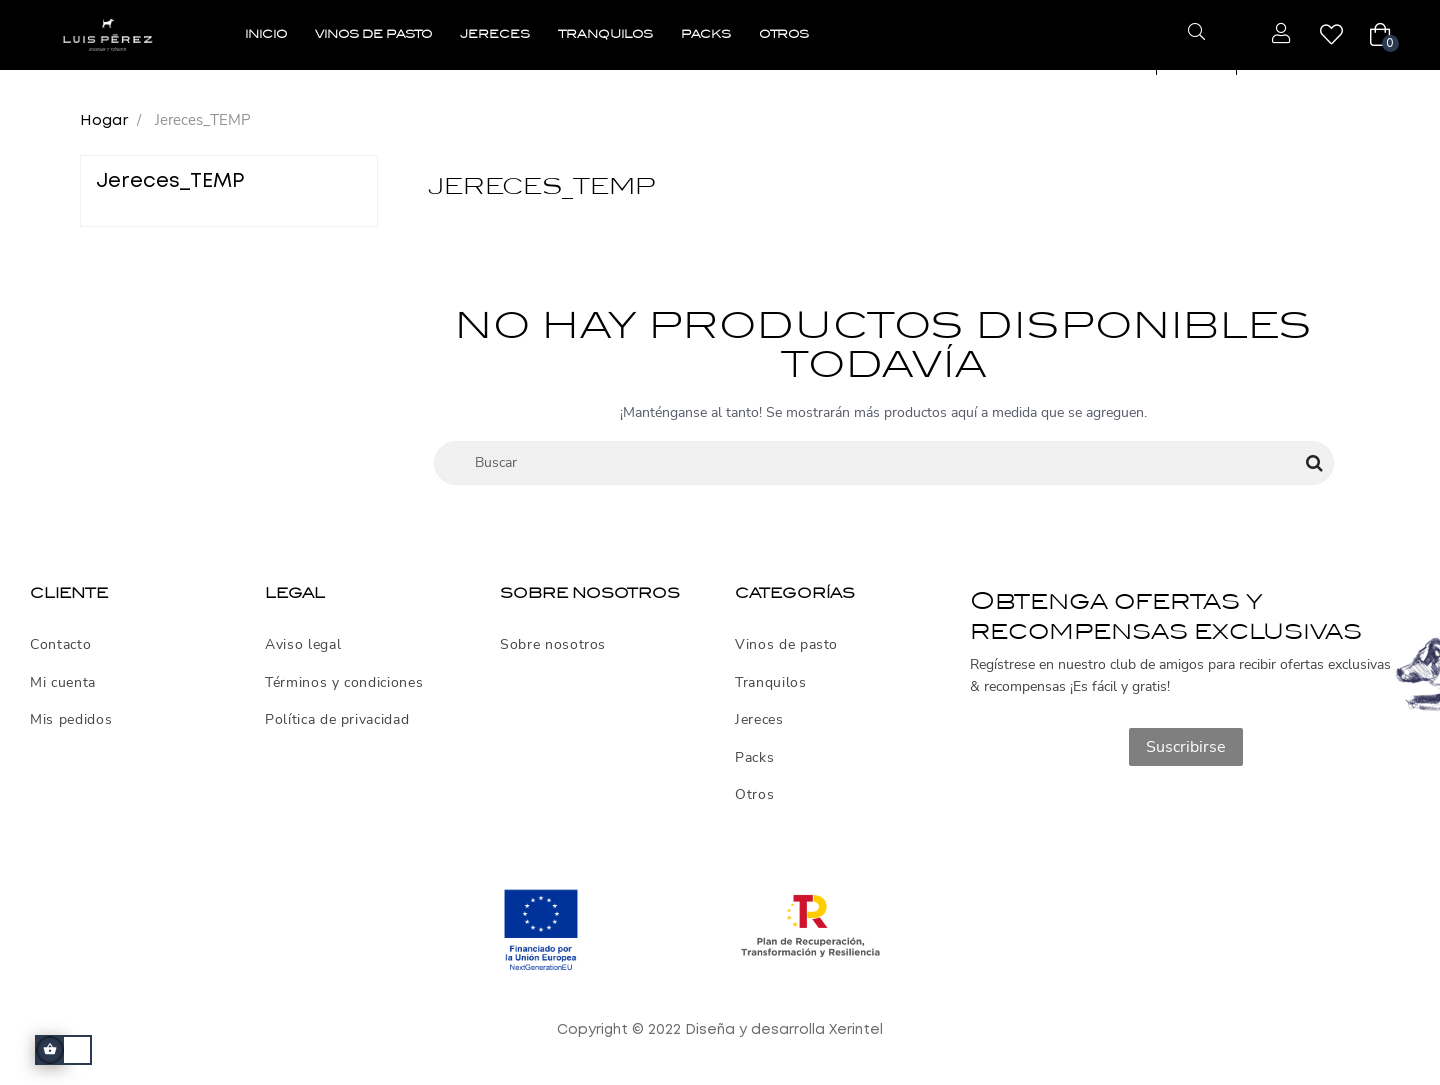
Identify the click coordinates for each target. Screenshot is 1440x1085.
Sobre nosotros (553, 645)
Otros (754, 795)
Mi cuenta (63, 683)
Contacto (60, 645)
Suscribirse (1186, 747)
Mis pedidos (71, 720)
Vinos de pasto (786, 645)
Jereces (759, 720)
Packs (754, 758)
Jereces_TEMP (170, 181)
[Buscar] (884, 463)
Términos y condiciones (344, 683)
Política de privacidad (337, 720)
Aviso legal (303, 645)
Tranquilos (771, 683)
